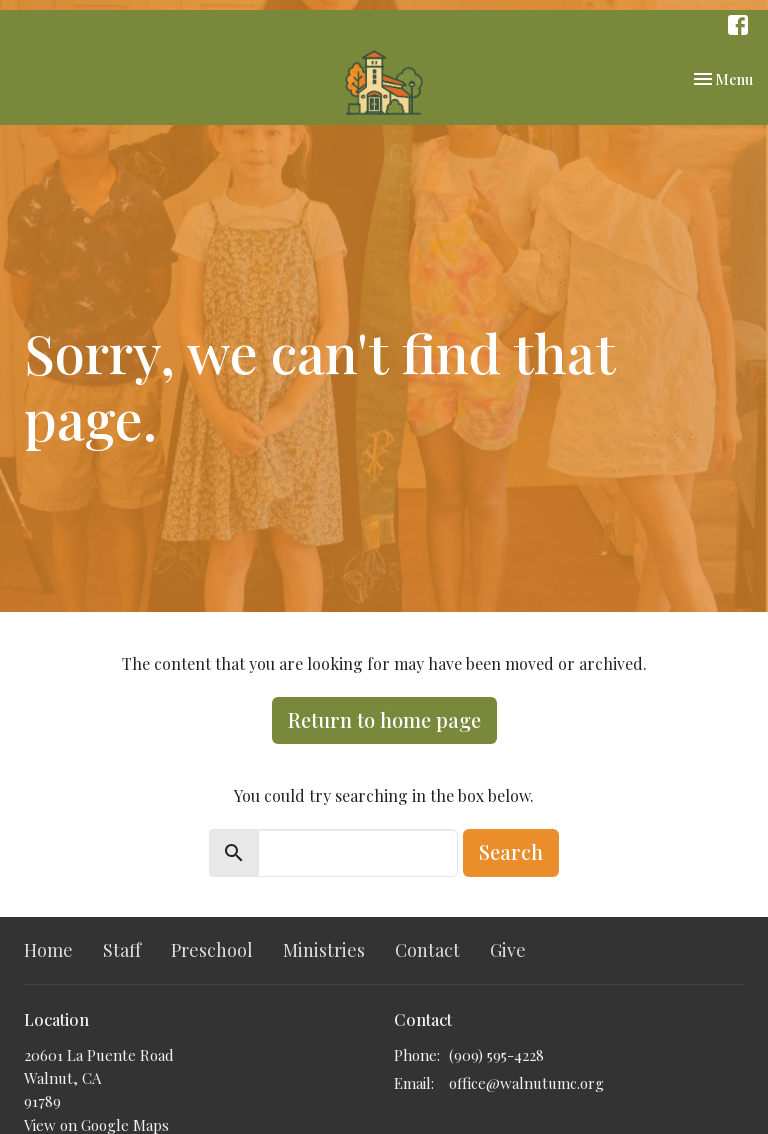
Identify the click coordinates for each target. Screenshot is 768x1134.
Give (508, 950)
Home (48, 950)
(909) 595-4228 (496, 1055)
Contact (427, 950)
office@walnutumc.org (526, 1083)
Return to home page (384, 719)
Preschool (212, 950)
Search (511, 851)
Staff (122, 950)
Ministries (324, 950)
